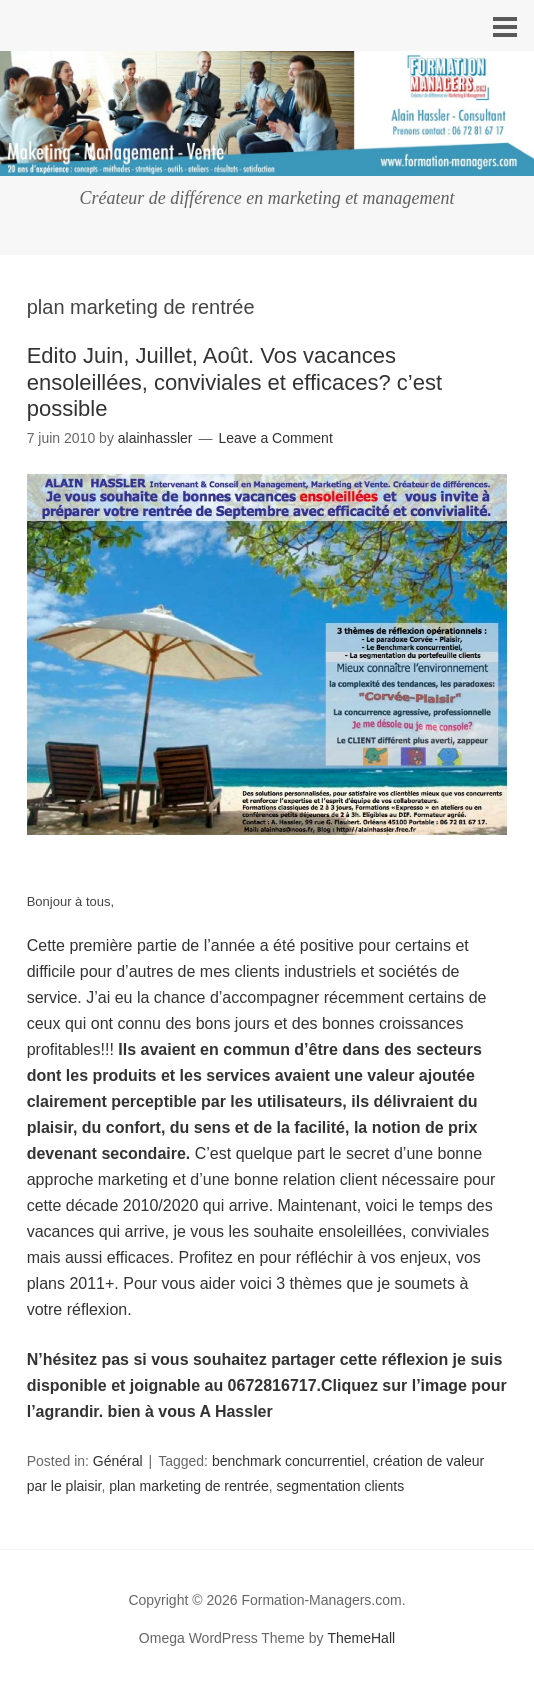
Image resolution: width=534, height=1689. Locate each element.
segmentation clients (341, 1486)
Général (118, 1461)
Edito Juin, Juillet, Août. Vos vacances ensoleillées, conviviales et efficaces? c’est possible (234, 382)
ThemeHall (361, 1638)
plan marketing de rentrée (189, 1486)
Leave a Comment (275, 438)
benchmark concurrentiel (288, 1461)
